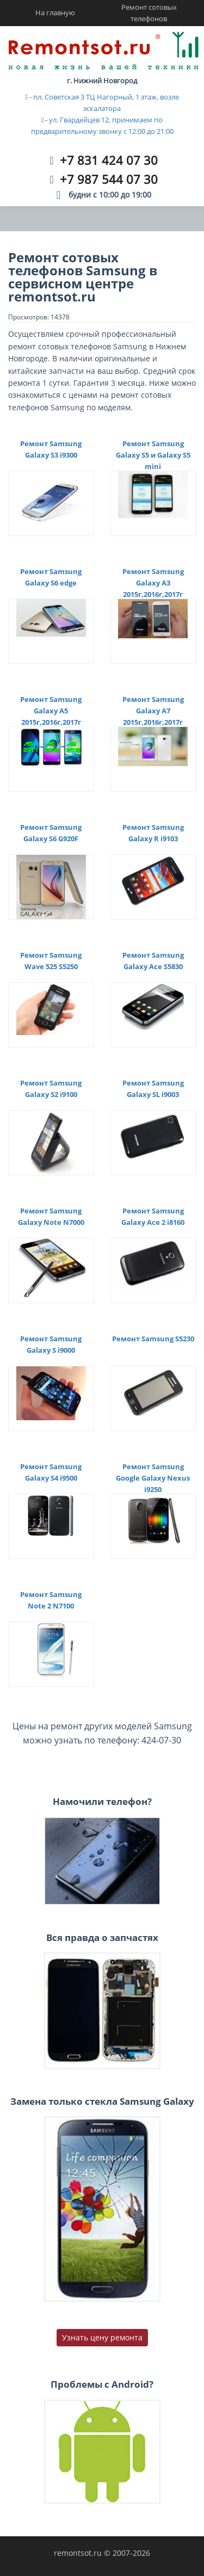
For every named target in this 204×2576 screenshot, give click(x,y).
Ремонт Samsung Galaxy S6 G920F (51, 832)
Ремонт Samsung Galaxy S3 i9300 (51, 449)
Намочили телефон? (102, 1801)
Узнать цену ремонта (102, 2337)
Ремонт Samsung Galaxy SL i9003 (153, 1088)
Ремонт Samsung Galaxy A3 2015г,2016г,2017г (153, 582)
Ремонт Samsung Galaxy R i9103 (153, 832)
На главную (55, 12)
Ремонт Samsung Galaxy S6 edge (51, 577)
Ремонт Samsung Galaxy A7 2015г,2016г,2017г (153, 710)
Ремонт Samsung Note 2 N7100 (51, 1600)
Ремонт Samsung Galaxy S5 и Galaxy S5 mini (153, 455)
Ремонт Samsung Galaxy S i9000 (51, 1344)
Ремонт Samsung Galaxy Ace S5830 (153, 960)
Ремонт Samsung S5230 (153, 1339)
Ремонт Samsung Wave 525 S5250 (51, 960)
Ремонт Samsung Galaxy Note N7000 (51, 1216)
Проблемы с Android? (102, 2384)
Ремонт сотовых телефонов (149, 12)
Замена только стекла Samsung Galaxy (102, 2101)
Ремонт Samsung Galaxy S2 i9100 (51, 1088)
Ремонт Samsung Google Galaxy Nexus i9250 (153, 1478)
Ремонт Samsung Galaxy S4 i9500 (51, 1472)
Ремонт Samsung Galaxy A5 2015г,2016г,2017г (51, 710)
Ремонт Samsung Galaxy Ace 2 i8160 (152, 1216)
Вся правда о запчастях (102, 1937)
